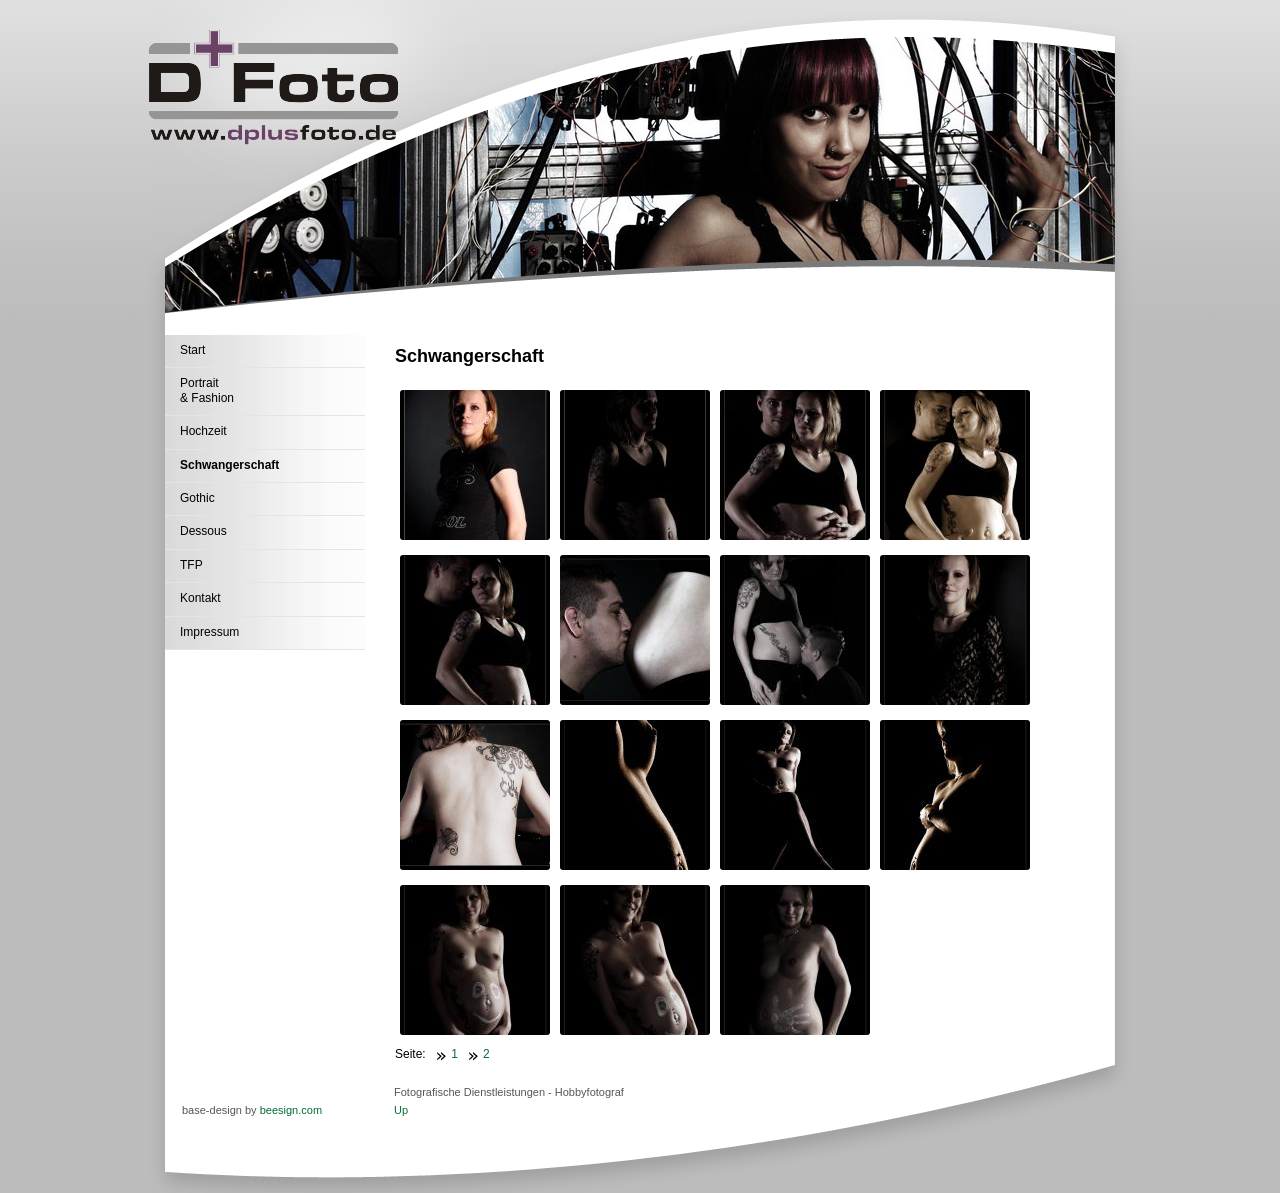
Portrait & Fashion (207, 390)
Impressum (209, 632)
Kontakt (200, 598)
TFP (191, 565)
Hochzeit (203, 431)
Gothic (197, 498)
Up (401, 1110)
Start (192, 350)
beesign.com (291, 1110)
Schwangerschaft (229, 465)
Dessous (203, 531)
